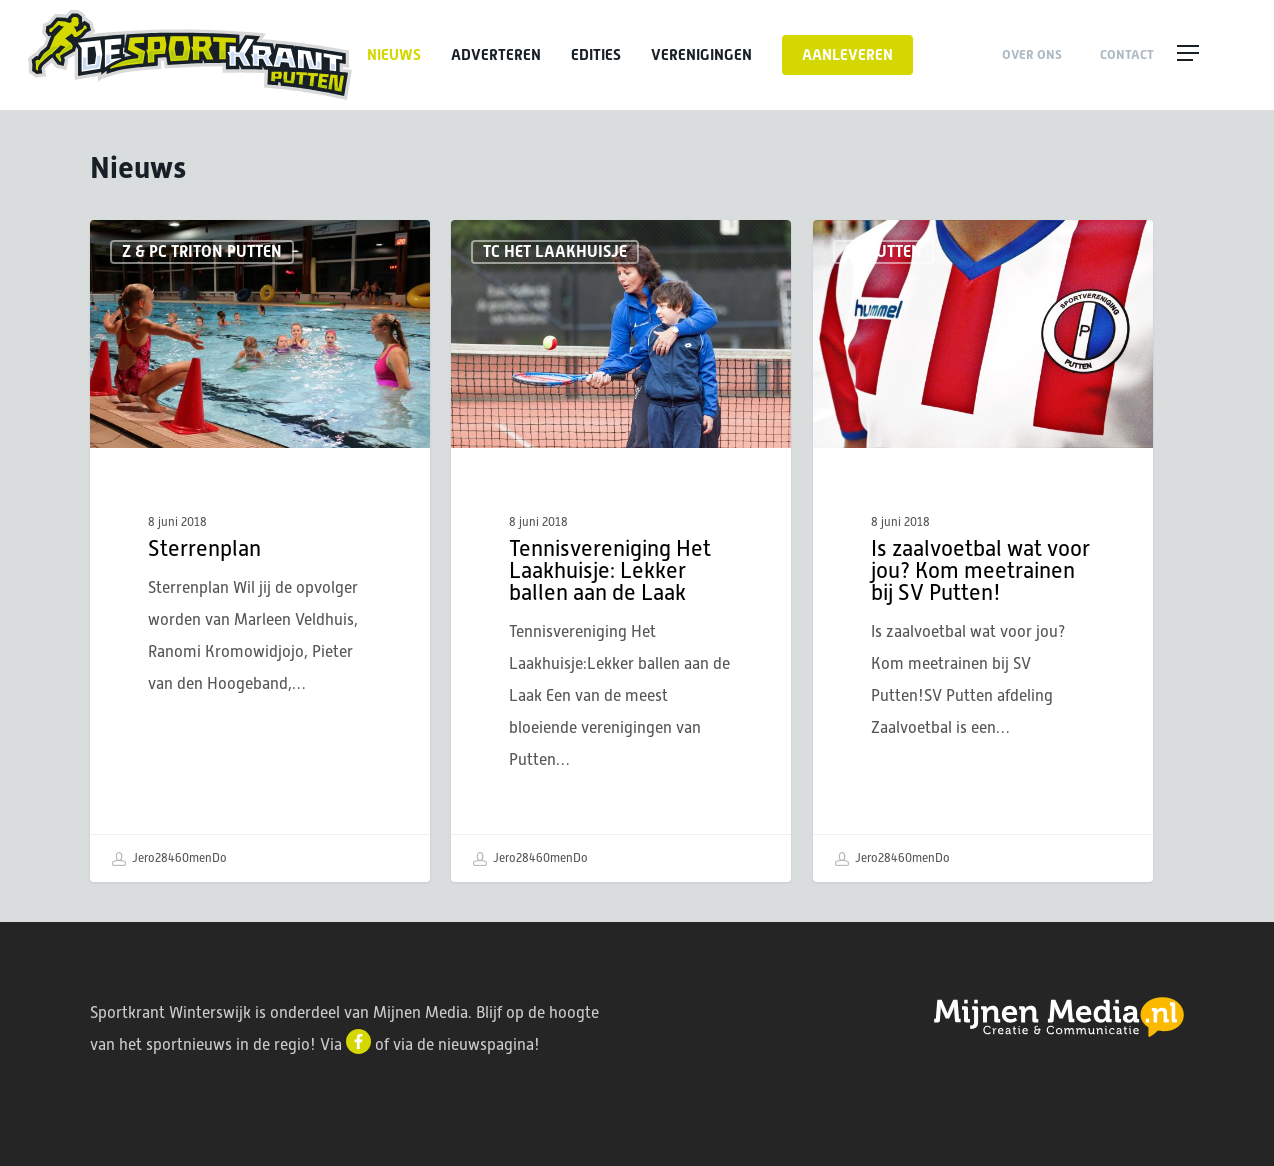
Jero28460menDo (169, 859)
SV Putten (883, 251)
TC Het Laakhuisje (555, 251)
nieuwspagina (486, 1044)
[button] (1209, 55)
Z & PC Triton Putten (202, 251)
